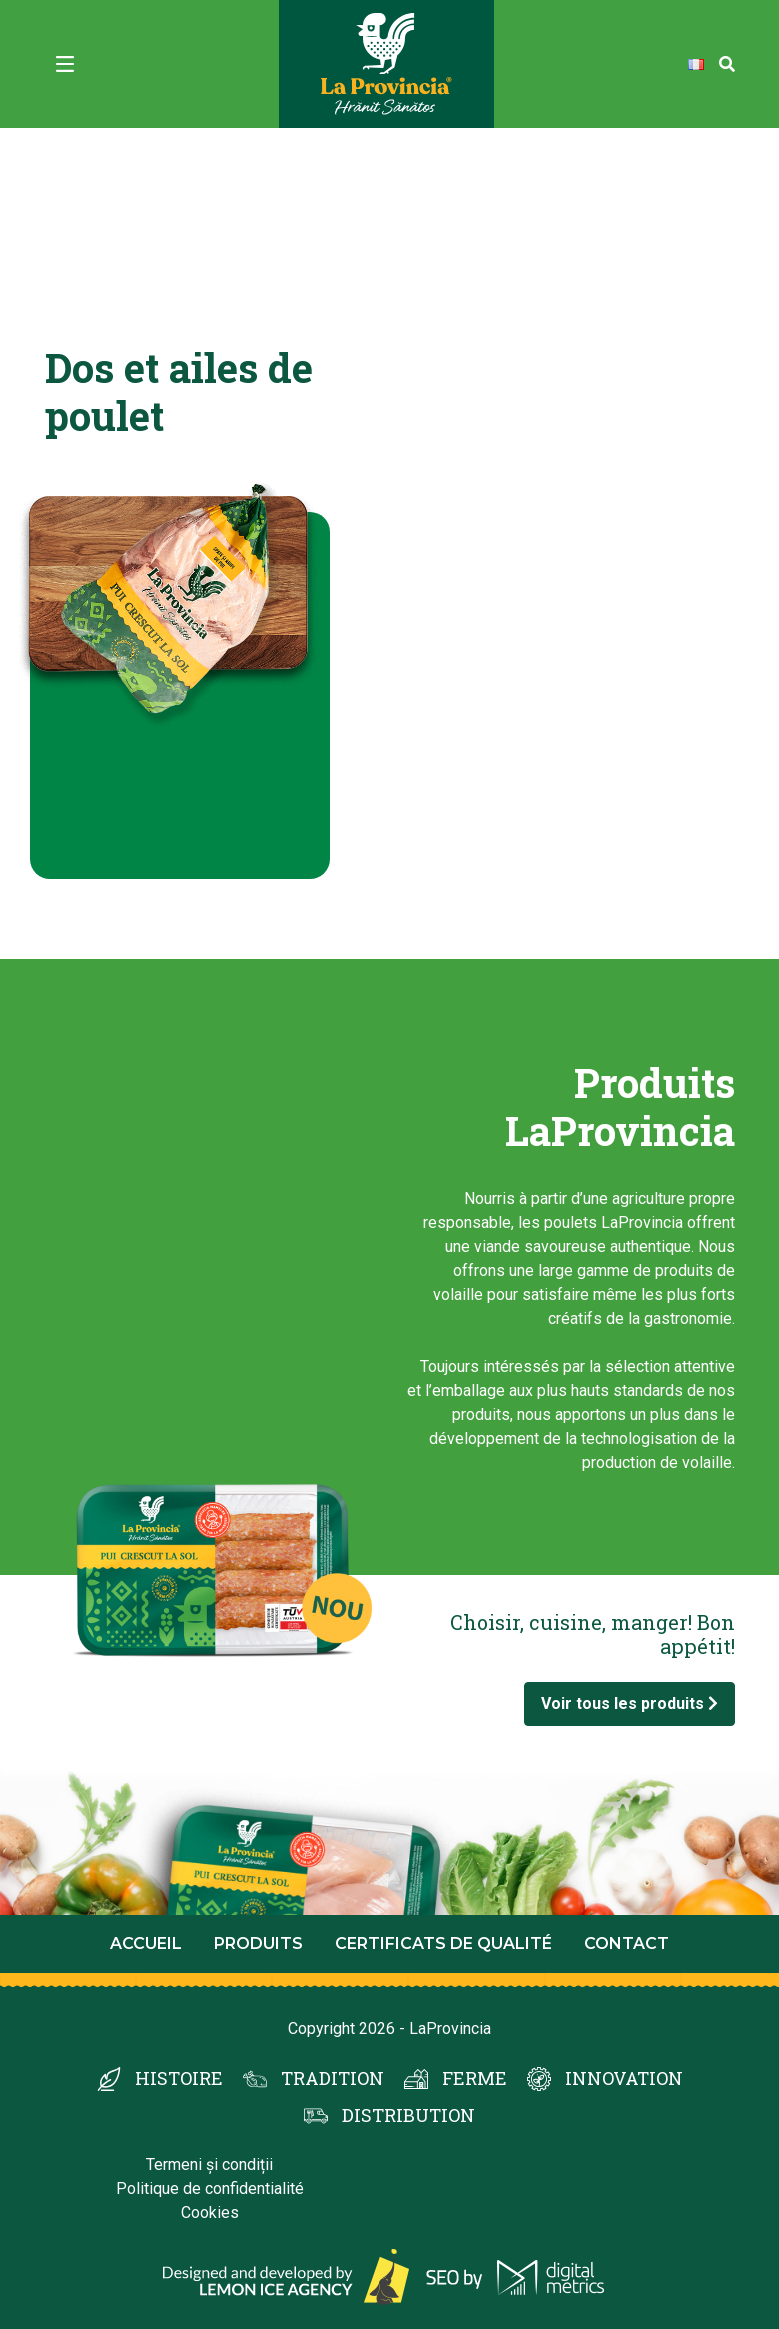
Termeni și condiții (209, 2164)
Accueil (146, 1943)
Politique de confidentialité (210, 2188)
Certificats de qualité (443, 1943)
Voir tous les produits (629, 1703)
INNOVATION (624, 2078)
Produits (258, 1943)
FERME (474, 2078)
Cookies (210, 2212)
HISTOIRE (179, 2078)
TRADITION (332, 2078)
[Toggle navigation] (65, 64)
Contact (626, 1943)
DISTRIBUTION (408, 2115)
